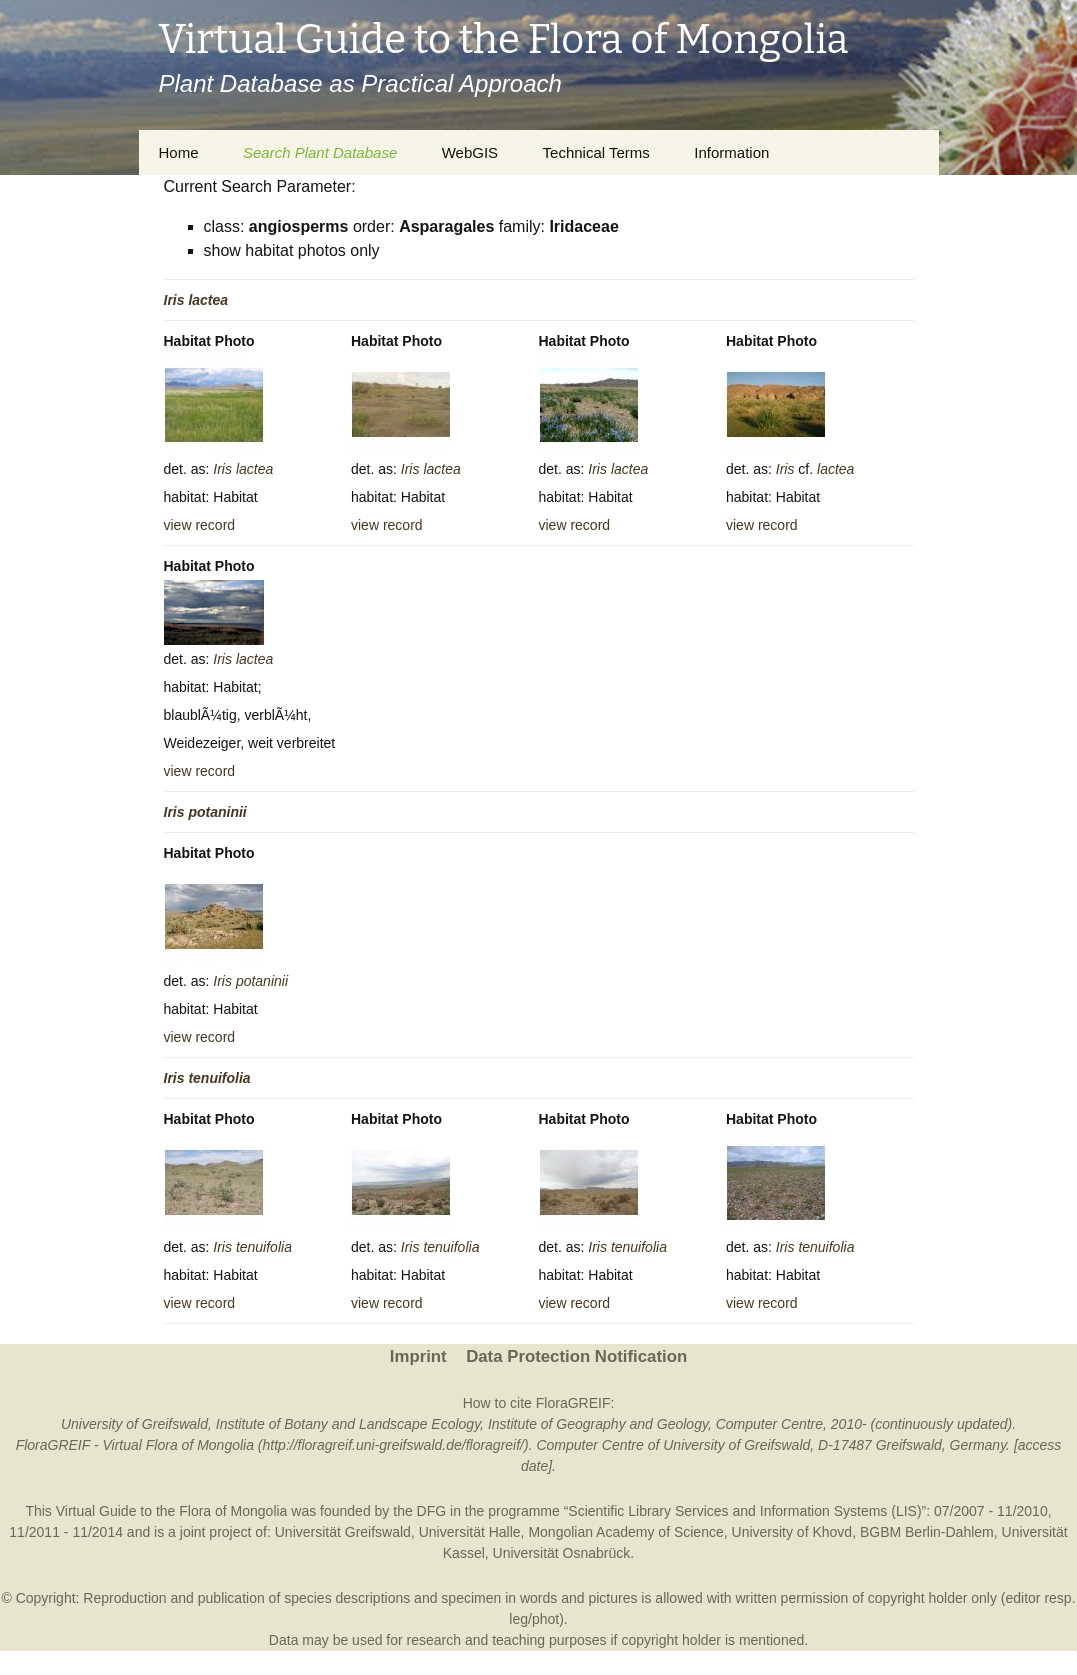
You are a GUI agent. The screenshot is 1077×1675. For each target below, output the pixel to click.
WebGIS (470, 152)
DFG (432, 1511)
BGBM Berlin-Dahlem (927, 1532)
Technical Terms (596, 152)
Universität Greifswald (343, 1532)
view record (200, 525)
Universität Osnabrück (562, 1553)
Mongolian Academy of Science (625, 1532)
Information (731, 152)
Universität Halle (470, 1532)
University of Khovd (792, 1532)
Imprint (418, 1356)
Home (179, 152)
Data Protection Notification (576, 1356)
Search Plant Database (320, 152)
